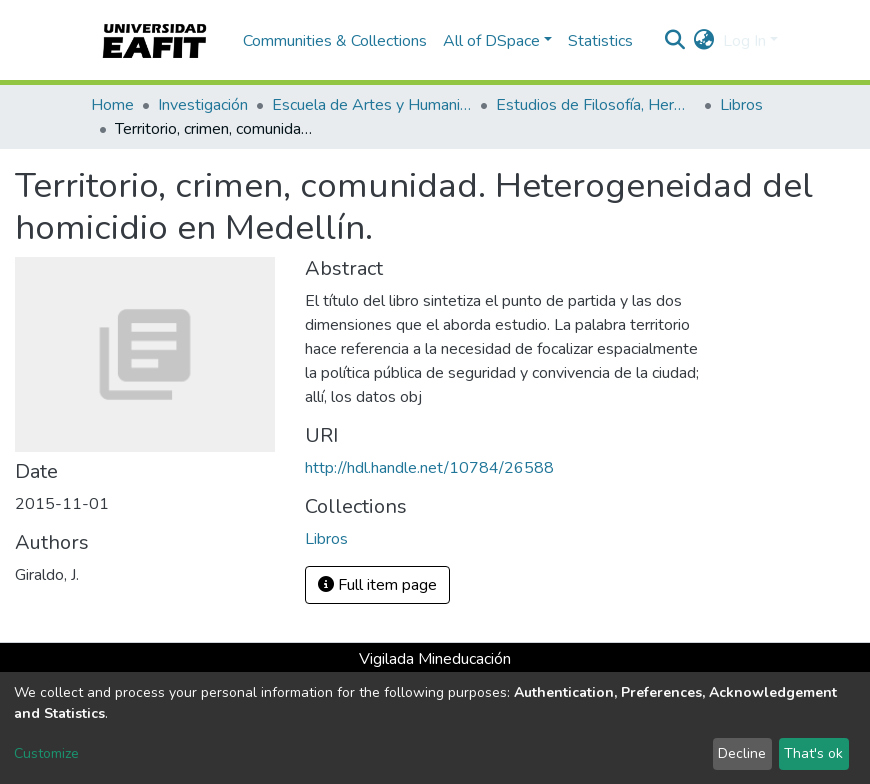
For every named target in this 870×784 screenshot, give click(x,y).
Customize (46, 753)
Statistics (600, 41)
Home (112, 105)
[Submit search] (675, 41)
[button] (704, 41)
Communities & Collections (335, 41)
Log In (744, 41)
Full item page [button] (377, 585)
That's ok (813, 753)
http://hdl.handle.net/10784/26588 (429, 468)
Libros (741, 105)
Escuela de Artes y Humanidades (372, 105)
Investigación (203, 105)
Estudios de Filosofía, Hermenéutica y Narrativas (596, 105)
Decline (742, 753)
